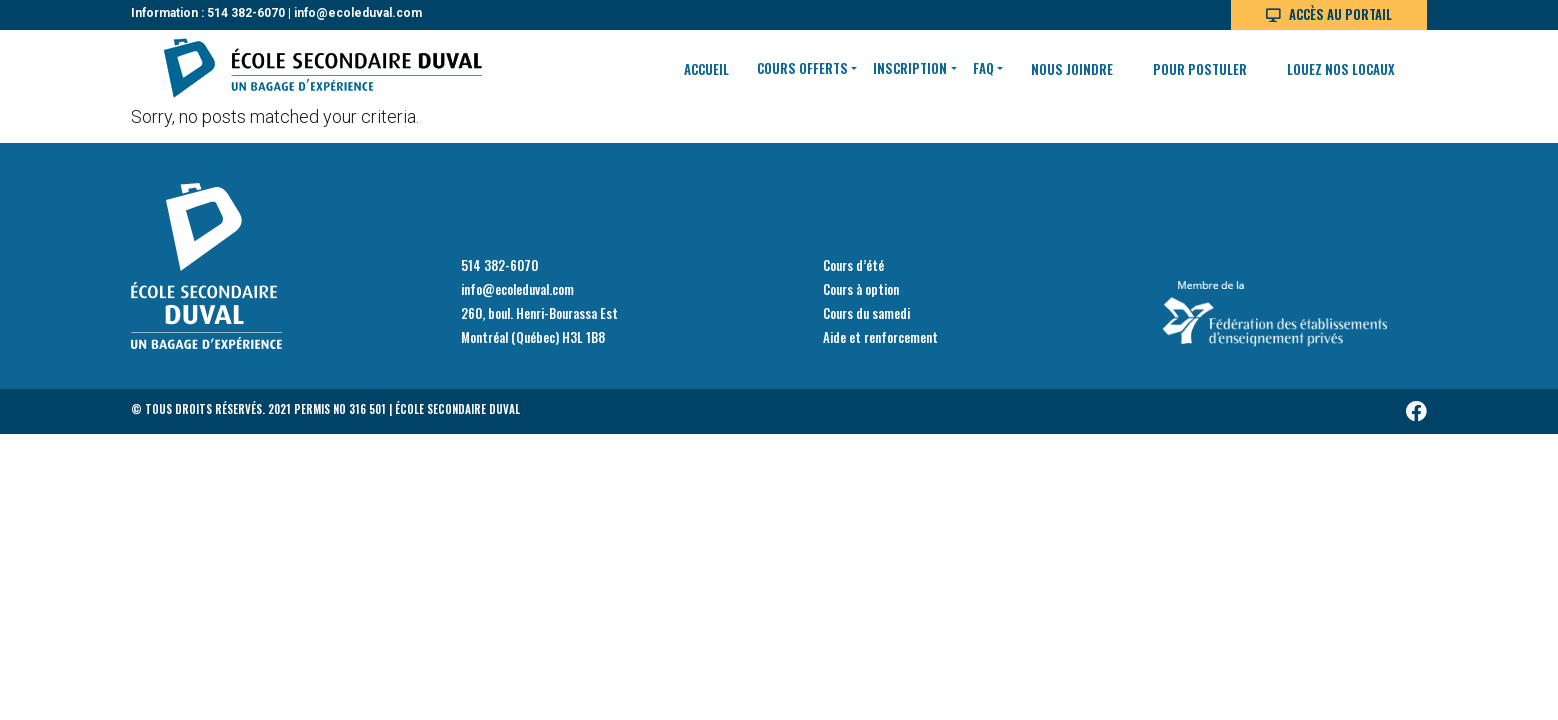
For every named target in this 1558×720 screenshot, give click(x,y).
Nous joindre (1072, 69)
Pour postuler (1200, 69)
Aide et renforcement (880, 337)
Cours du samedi (866, 313)
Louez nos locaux (1341, 69)
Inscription (910, 68)
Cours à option (861, 289)
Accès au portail (1340, 14)
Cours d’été (853, 265)
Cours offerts (802, 68)
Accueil (706, 69)
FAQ (983, 68)
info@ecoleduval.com (358, 13)
